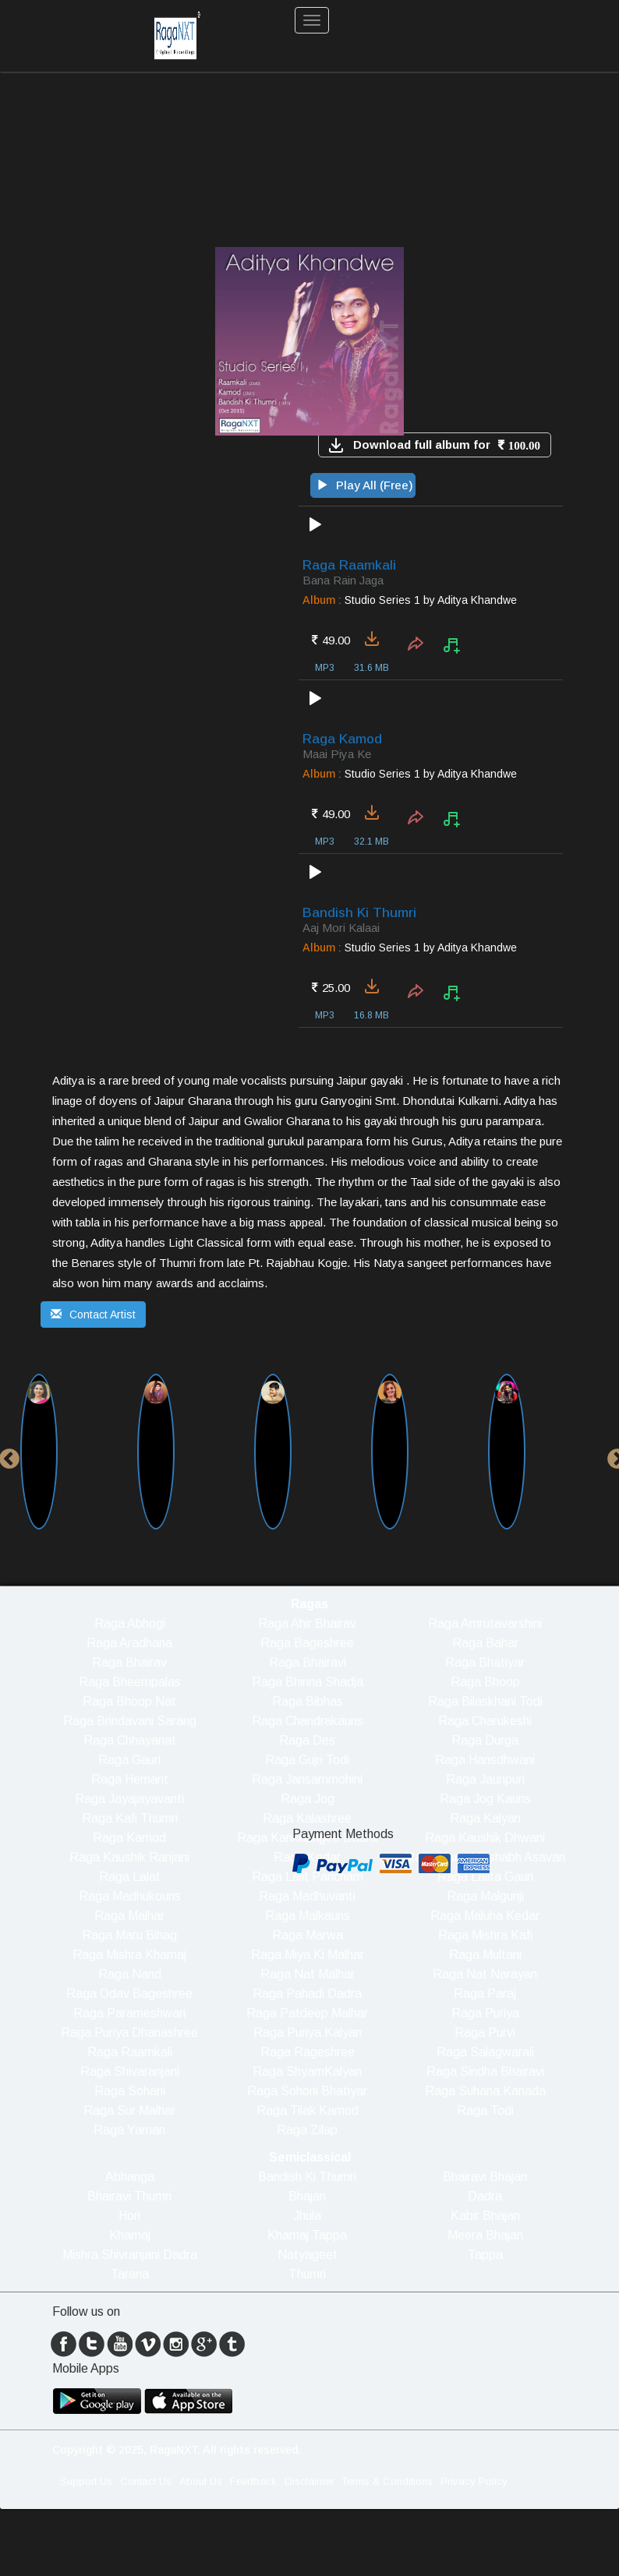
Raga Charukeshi (485, 1720)
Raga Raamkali (129, 2052)
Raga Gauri (129, 1759)
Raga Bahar (485, 1643)
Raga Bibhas (307, 1701)
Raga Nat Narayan (485, 1974)
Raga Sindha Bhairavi (485, 2071)
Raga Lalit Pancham (307, 1876)
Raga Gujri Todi (307, 1759)
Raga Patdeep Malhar (307, 2013)
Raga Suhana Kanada (485, 2091)
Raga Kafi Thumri (130, 1818)
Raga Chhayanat (129, 1740)
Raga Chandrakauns (307, 1720)
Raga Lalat (130, 1876)
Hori (129, 2215)
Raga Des (307, 1740)
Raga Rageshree (307, 2052)
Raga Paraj (485, 1993)
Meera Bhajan (485, 2235)
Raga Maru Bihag (129, 1935)
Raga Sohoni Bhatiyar (307, 2091)
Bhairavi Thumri (129, 2196)
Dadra (485, 2196)
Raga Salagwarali (485, 2052)
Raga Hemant (129, 1779)
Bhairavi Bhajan (485, 2176)
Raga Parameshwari (129, 2013)
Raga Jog (307, 1798)
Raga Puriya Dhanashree (129, 2032)
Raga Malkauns (307, 1915)
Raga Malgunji (485, 1896)
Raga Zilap (307, 2130)
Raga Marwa (307, 1935)
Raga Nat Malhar (307, 1974)
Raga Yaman (129, 2130)
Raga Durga (484, 1740)
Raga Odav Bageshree (129, 1993)
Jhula (307, 2215)
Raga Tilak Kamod (307, 2110)
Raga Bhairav (129, 1662)
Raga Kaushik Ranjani (129, 1857)
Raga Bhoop (485, 1682)
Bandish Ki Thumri (307, 2176)
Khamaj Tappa (307, 2235)
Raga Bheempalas (130, 1682)
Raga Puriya (485, 2013)
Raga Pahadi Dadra (307, 1993)
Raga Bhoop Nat (129, 1701)
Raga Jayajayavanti (129, 1798)
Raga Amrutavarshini (485, 1623)
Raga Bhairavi (307, 1662)
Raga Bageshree (307, 1643)
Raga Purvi (485, 2032)
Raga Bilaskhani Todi (485, 1701)
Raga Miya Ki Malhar (307, 1954)
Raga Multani (485, 1954)
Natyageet (308, 2254)
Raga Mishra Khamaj (129, 1954)
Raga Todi (485, 2110)
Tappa (485, 2254)
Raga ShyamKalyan (307, 2071)
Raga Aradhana (129, 1643)
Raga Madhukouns (130, 1896)
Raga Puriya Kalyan (307, 2032)
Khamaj (129, 2235)
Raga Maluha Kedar (484, 1915)
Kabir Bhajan (485, 2215)
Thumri (307, 2274)
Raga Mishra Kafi (485, 1935)
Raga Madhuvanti (307, 1896)
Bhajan (307, 2196)
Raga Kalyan (485, 1818)
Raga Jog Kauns (485, 1798)
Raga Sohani (129, 2091)
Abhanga (129, 2176)
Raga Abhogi (129, 1623)
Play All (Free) (365, 485)
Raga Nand (129, 1974)
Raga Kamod (129, 1837)
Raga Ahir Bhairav (307, 1623)
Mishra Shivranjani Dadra (129, 2254)
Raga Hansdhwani (485, 1759)
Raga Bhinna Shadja (307, 1682)
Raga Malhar (129, 1915)
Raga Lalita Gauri (485, 1876)
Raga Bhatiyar (485, 1662)
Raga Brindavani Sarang (129, 1720)
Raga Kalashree (307, 1818)
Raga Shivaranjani (129, 2071)
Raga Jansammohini (307, 1779)
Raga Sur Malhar (129, 2110)
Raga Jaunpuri (485, 1779)
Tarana (130, 2274)
